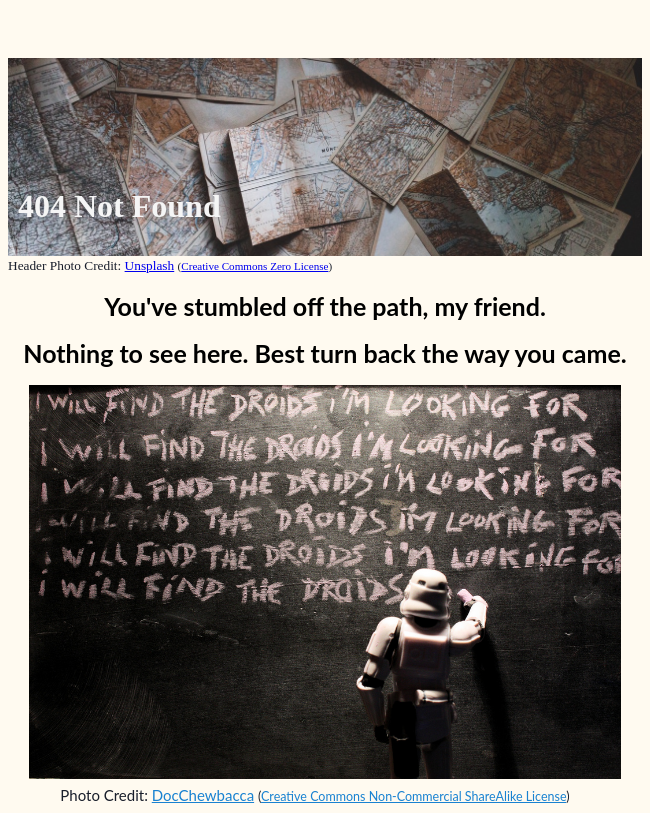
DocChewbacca (203, 795)
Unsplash (150, 265)
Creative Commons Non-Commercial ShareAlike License (413, 796)
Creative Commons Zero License (254, 266)
